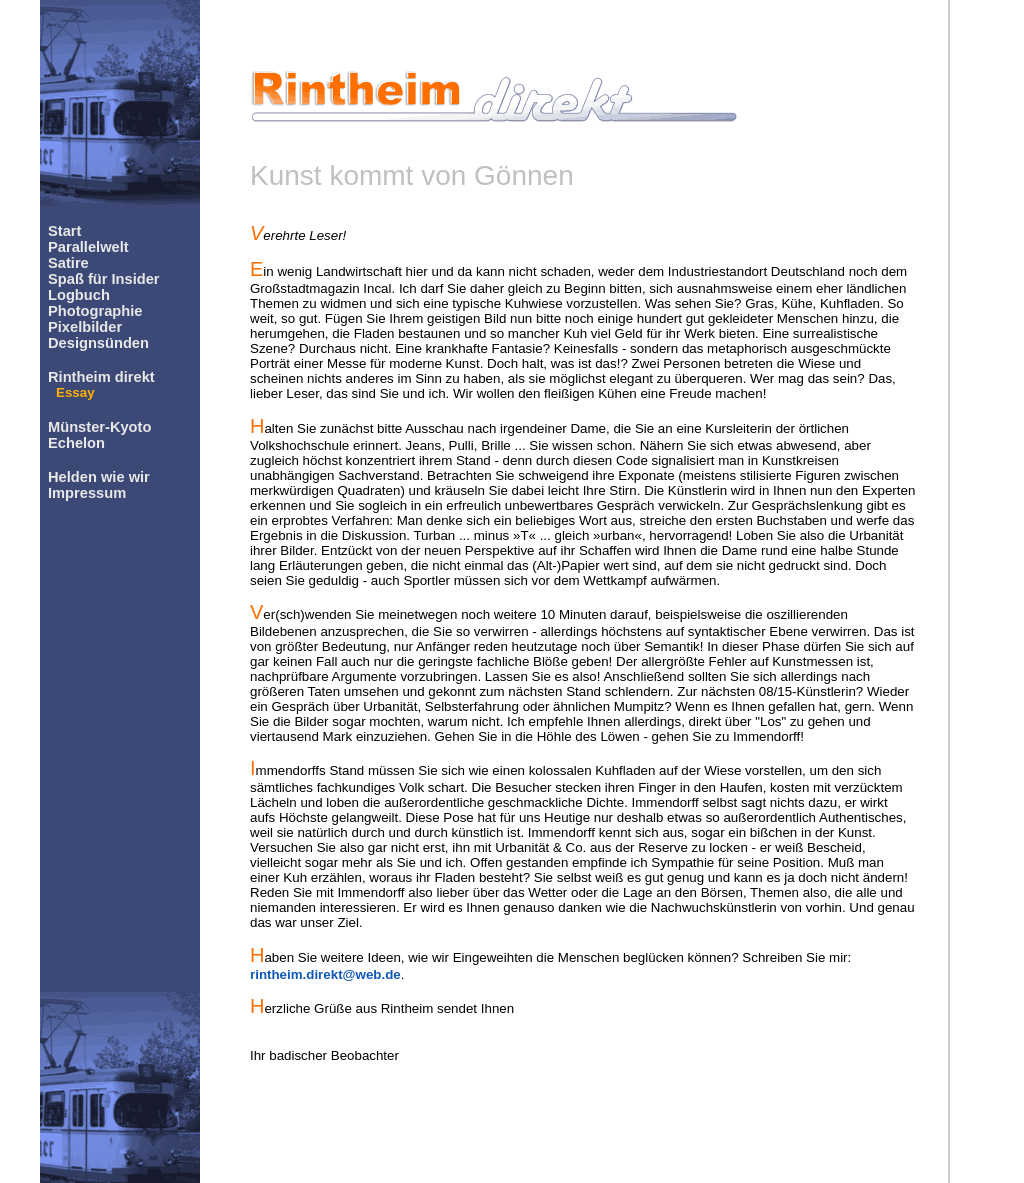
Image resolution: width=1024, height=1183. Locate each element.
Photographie (95, 311)
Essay (75, 392)
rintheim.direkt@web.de (325, 974)
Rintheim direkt (101, 377)
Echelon (76, 443)
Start (64, 231)
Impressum (87, 493)
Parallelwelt (88, 247)
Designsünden (98, 343)
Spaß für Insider (104, 279)
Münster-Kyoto (99, 427)
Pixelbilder (85, 327)
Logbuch (79, 295)
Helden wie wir (99, 477)
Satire (68, 263)
